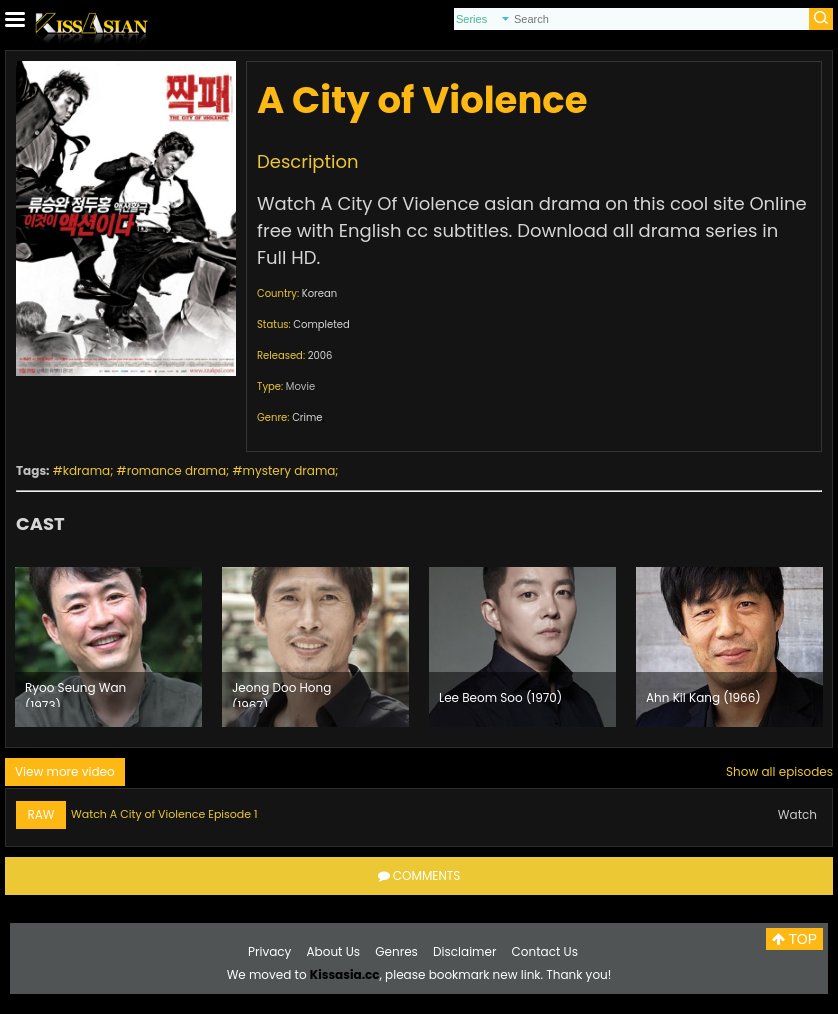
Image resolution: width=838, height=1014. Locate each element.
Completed (321, 324)
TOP (794, 939)
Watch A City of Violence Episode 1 (164, 814)
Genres (396, 951)
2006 (320, 355)
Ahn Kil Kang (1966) (703, 697)
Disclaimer (464, 951)
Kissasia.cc (345, 974)
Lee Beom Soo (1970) (500, 697)
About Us (334, 951)
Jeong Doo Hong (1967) (281, 693)
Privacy (269, 951)
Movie (300, 386)
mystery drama (289, 470)
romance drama (176, 470)
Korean (319, 293)
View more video (65, 771)
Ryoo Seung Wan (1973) (75, 693)
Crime (307, 417)
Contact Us (545, 951)
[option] (108, 647)
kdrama (86, 470)
